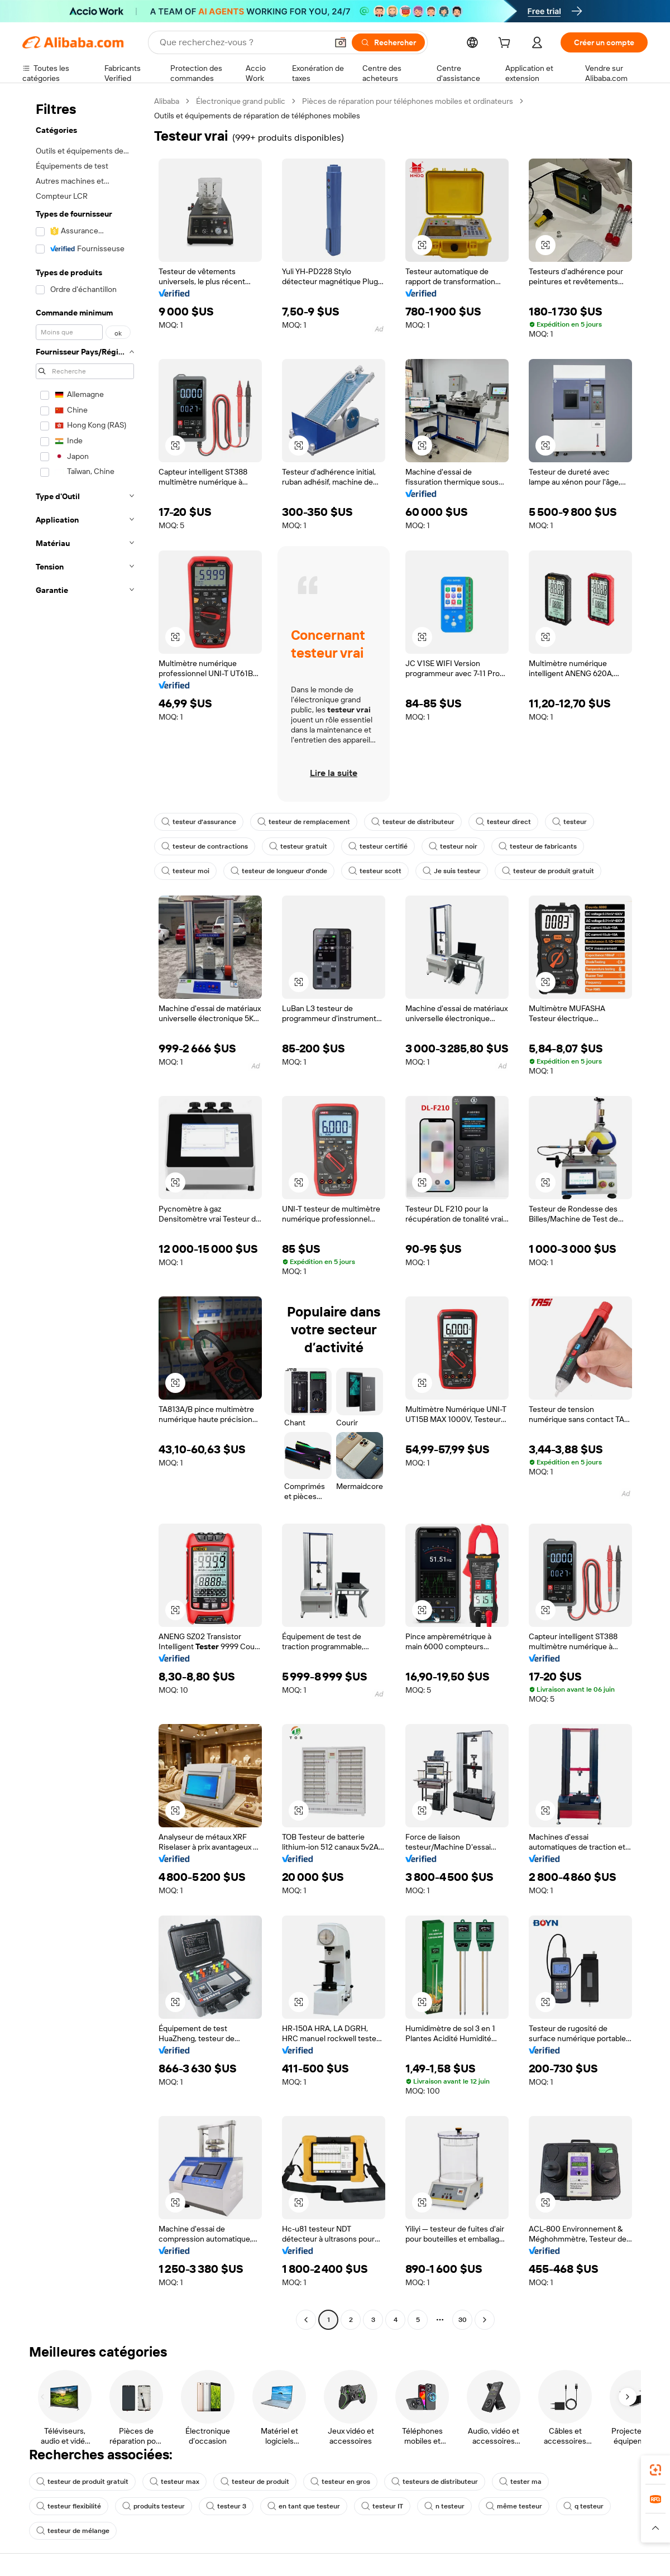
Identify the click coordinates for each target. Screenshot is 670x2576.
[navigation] (85, 1211)
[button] (340, 42)
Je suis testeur (452, 870)
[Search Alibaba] (242, 42)
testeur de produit (255, 2481)
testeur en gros (340, 2481)
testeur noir (453, 846)
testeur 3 (226, 2506)
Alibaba (166, 101)
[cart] (506, 44)
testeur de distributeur (412, 821)
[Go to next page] (485, 2320)
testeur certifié (378, 846)
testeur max (174, 2481)
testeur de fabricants (538, 846)
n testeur (444, 2506)
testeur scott (374, 870)
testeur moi (185, 870)
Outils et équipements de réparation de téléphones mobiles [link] (257, 115)
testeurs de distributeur (434, 2481)
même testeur (514, 2506)
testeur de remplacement (303, 821)
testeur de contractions (204, 846)
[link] (655, 2469)
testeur (569, 821)
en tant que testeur (303, 2506)
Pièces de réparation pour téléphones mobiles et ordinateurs (407, 101)
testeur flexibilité (68, 2506)
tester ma (520, 2481)
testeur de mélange (72, 2530)
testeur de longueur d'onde (279, 870)
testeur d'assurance (198, 821)
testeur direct (503, 821)
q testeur (583, 2506)
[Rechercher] (388, 42)
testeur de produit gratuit (548, 870)
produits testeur (153, 2506)
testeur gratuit (298, 846)
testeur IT (382, 2506)
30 (462, 2320)
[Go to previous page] (306, 2320)
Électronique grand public (240, 101)
